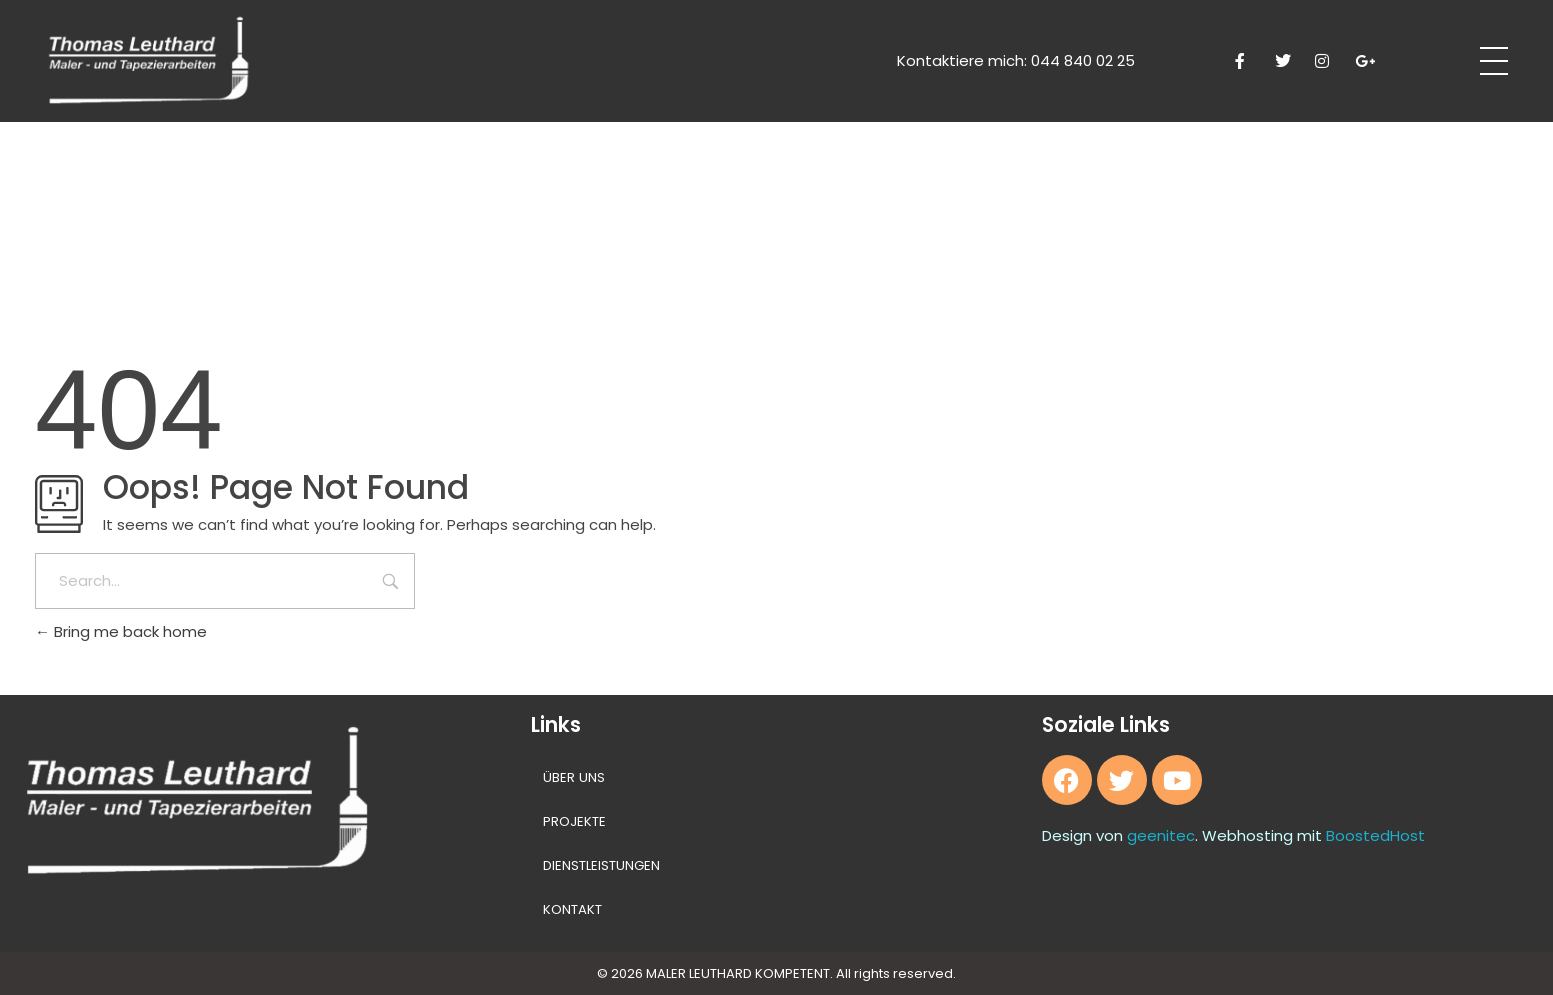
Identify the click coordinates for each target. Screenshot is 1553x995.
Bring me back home (121, 631)
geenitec (1161, 835)
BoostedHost (1375, 835)
